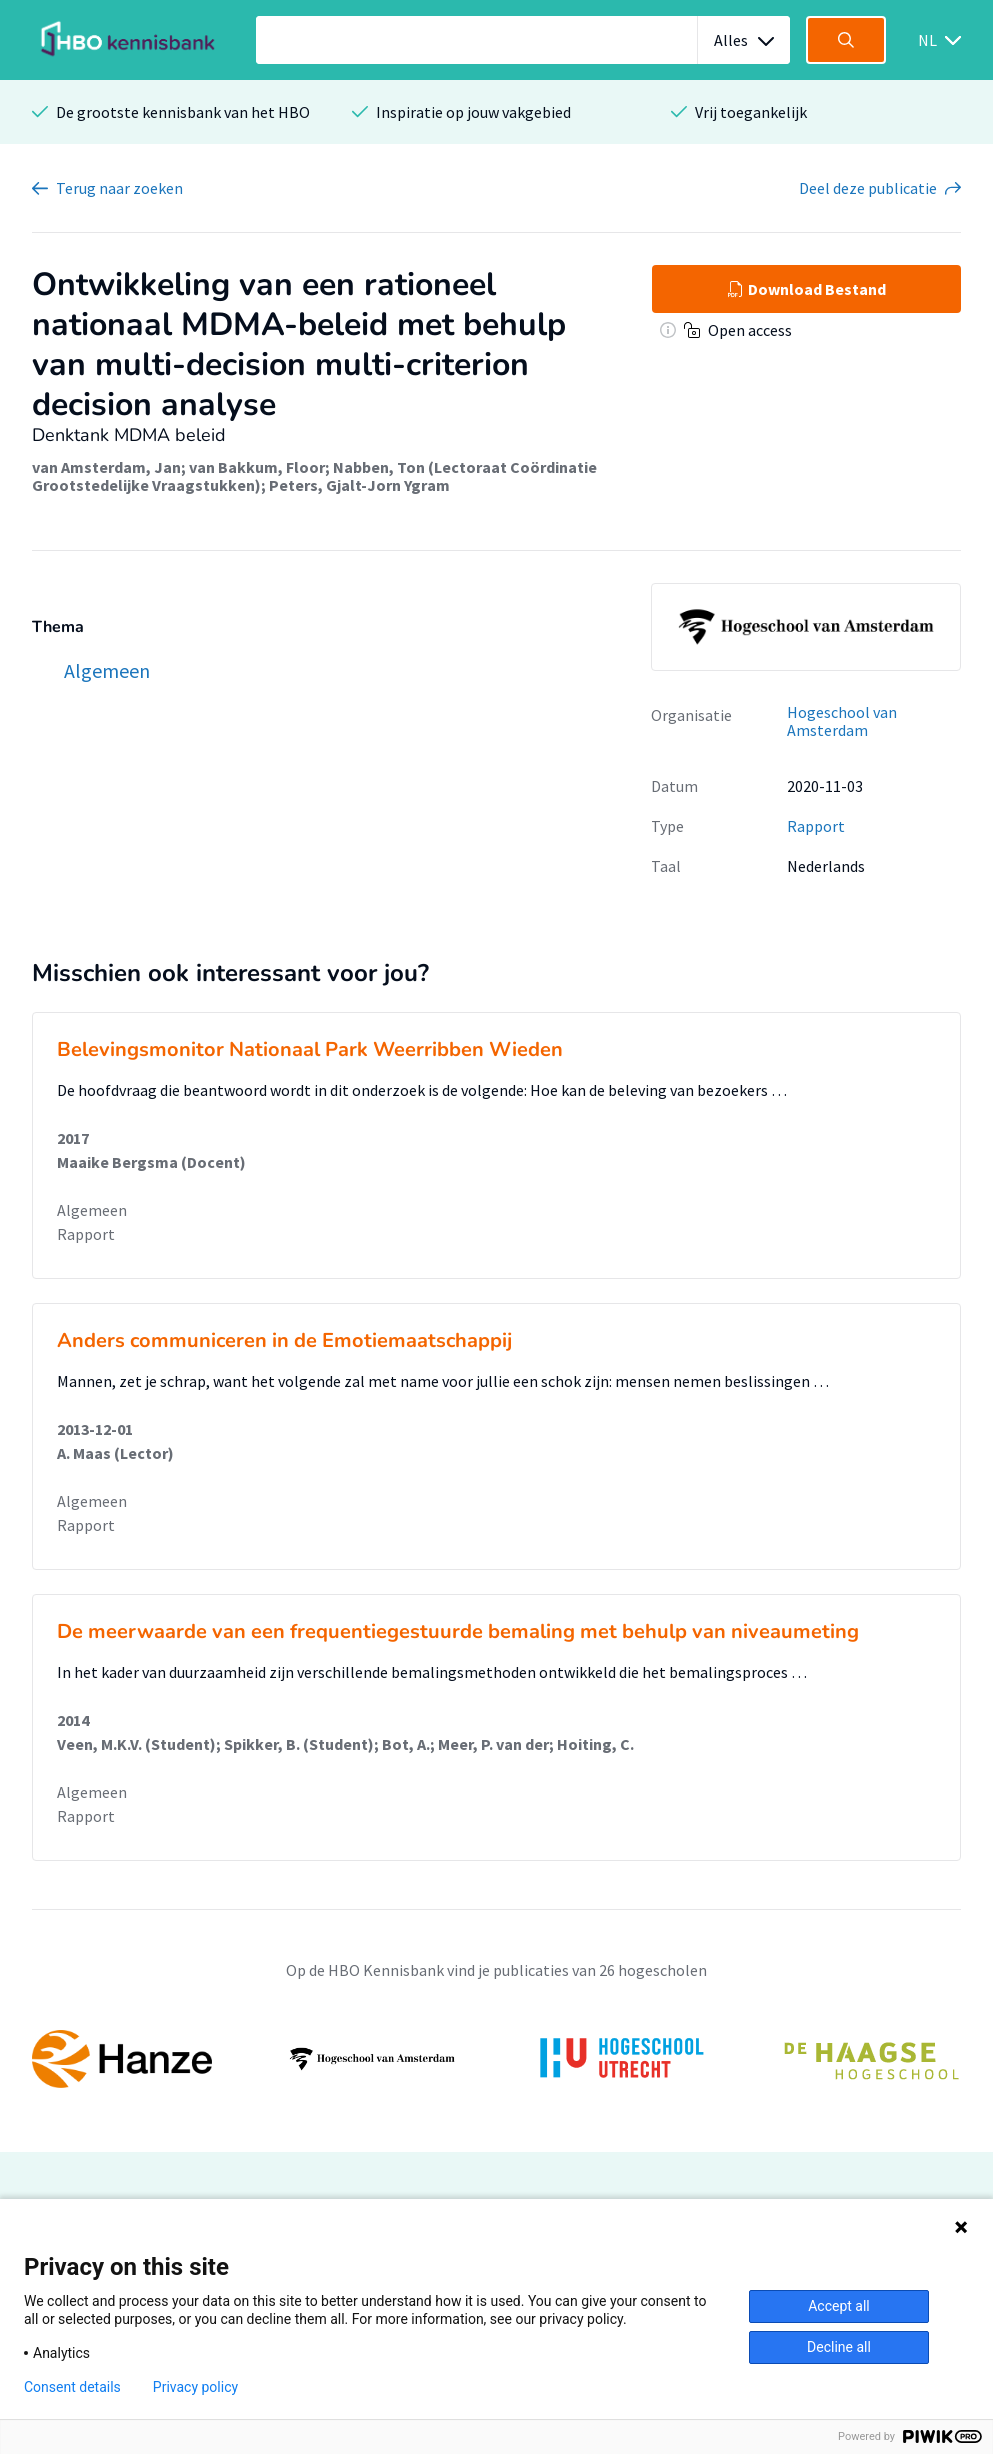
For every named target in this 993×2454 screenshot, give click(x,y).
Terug (119, 188)
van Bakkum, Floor (257, 467)
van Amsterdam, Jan (106, 467)
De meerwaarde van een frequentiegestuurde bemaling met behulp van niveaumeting (458, 1631)
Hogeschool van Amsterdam (842, 721)
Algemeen (92, 1210)
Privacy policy (195, 2387)
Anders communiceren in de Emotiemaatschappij (284, 1340)
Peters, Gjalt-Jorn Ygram (359, 485)
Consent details (72, 2387)
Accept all (839, 2306)
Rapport (816, 826)
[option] (496, 2059)
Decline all (839, 2347)
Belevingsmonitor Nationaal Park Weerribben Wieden (310, 1049)
